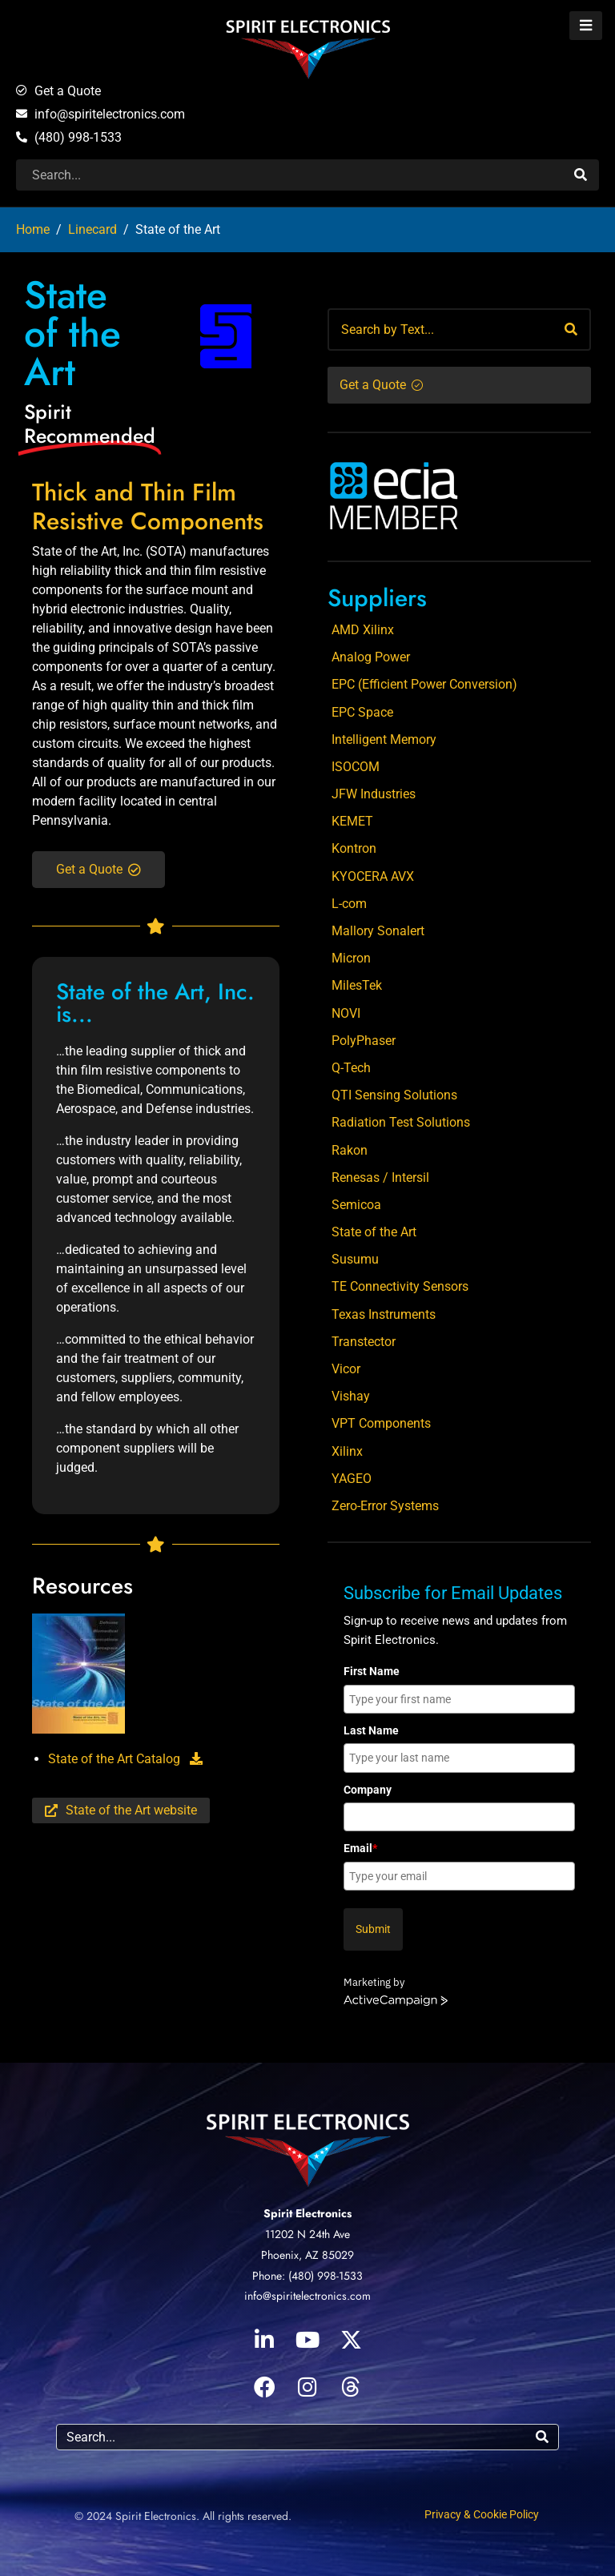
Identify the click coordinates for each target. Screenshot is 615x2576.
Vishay (351, 1396)
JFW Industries (374, 794)
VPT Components (381, 1423)
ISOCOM (356, 766)
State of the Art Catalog (125, 1758)
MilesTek (357, 985)
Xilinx (347, 1451)
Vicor (346, 1368)
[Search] (578, 175)
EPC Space (362, 712)
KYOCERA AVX (373, 876)
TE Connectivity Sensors (400, 1286)
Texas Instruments (384, 1314)
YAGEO (352, 1478)
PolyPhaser (364, 1040)
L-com (349, 903)
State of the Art (374, 1232)
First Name (372, 1671)
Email (360, 1848)
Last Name (371, 1730)
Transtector (364, 1341)
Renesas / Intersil (380, 1177)
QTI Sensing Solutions (394, 1095)
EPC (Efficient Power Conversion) (424, 684)
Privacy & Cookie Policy (481, 2514)
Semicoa (356, 1204)
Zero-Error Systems (385, 1505)
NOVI (346, 1013)
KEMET (352, 821)
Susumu (355, 1259)
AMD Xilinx (363, 629)
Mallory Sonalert (378, 930)
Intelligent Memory (384, 739)
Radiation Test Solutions (401, 1122)
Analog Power (371, 657)
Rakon (350, 1150)
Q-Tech (351, 1067)
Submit (373, 1929)
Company (368, 1789)
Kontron (354, 848)
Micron (351, 958)
